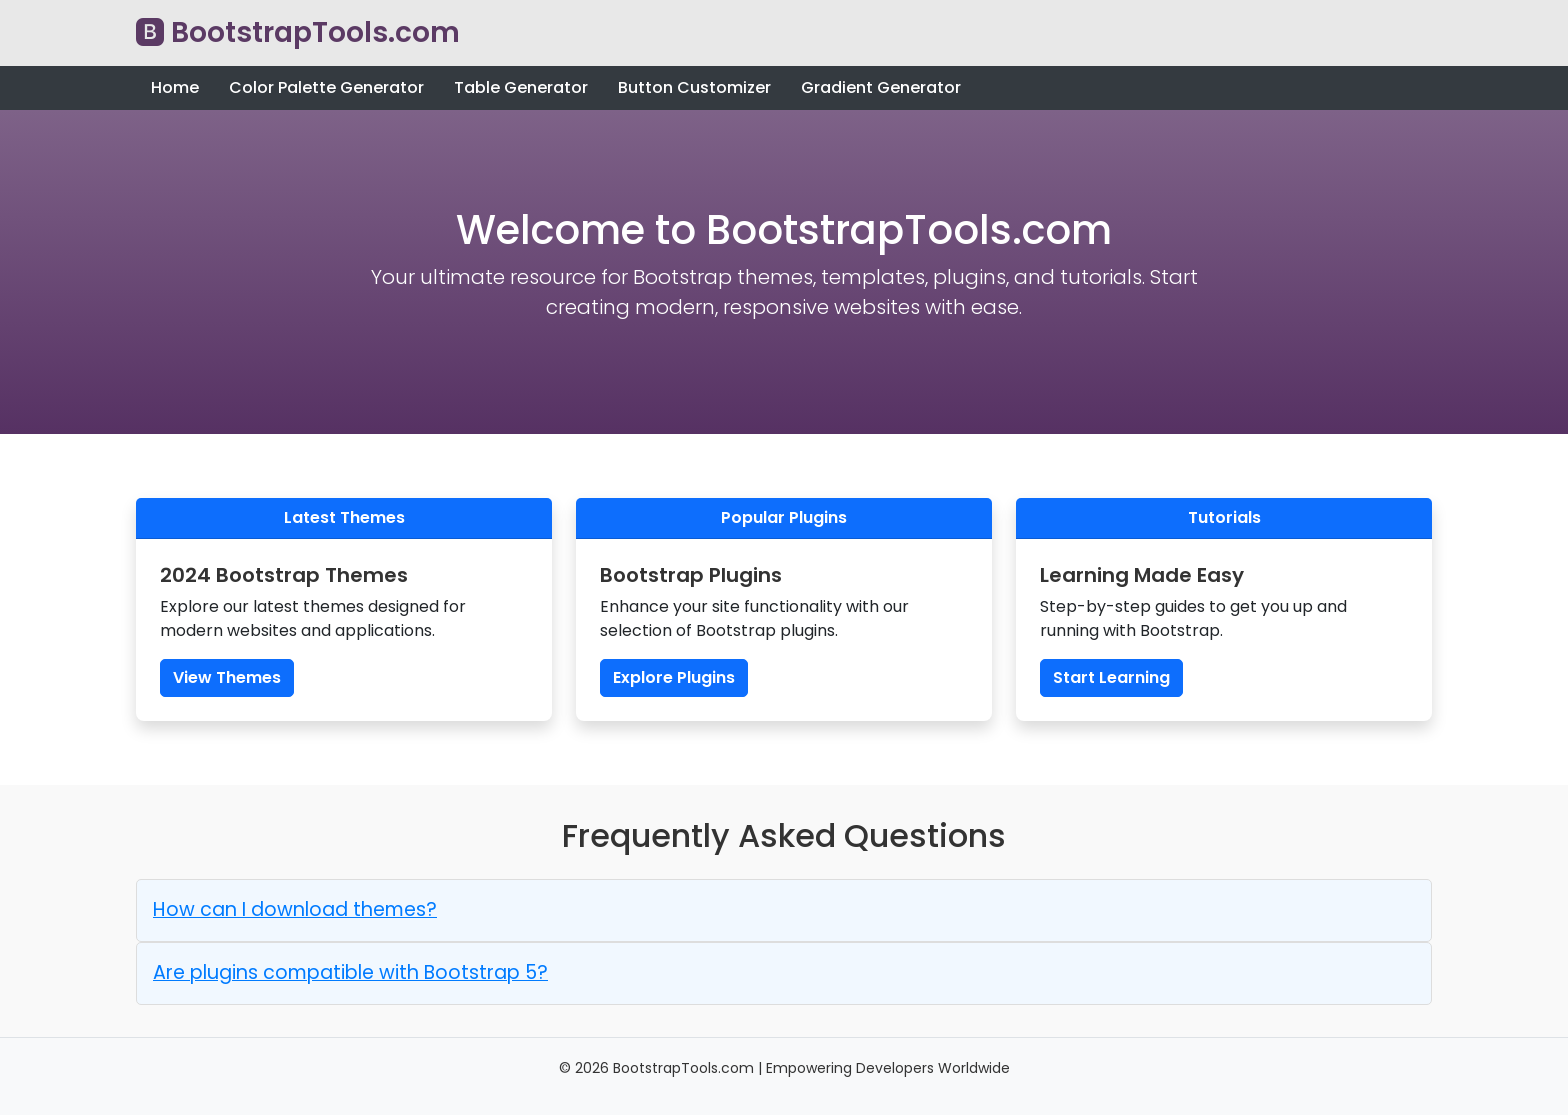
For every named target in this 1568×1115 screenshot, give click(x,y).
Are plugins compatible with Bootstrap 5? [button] (350, 972)
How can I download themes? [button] (295, 909)
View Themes (227, 677)
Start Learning (1111, 677)
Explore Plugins (674, 677)
